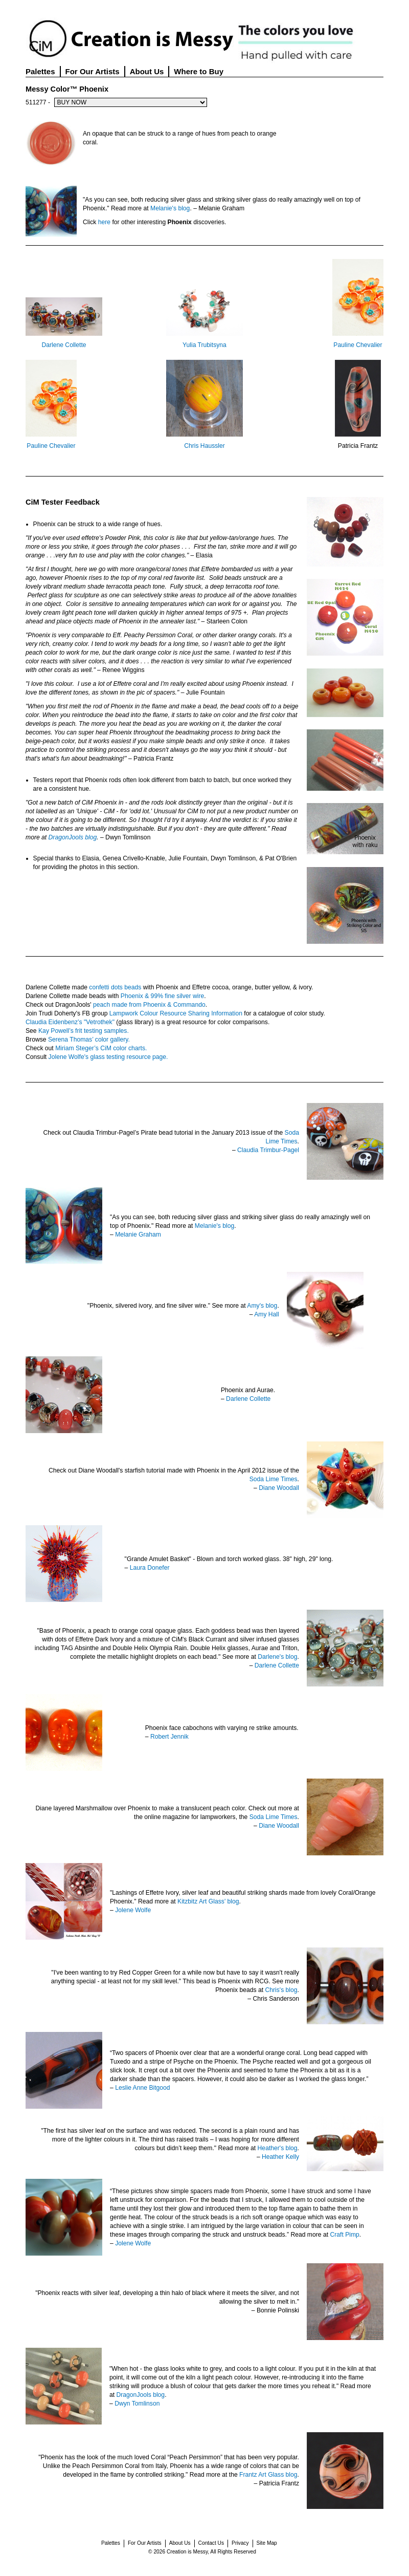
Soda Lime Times (273, 1479)
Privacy (240, 2543)
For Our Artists (92, 71)
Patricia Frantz (358, 445)
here (104, 222)
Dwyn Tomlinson (137, 2403)
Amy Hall (266, 1314)
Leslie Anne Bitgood (142, 2087)
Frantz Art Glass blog (268, 2474)
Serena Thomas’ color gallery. (89, 1039)
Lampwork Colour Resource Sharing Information (175, 1013)
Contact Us (211, 2543)
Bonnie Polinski (278, 2310)
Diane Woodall (279, 1487)
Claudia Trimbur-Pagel (268, 1150)
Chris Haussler (204, 445)
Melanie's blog (170, 208)
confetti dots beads (115, 987)
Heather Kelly (280, 2156)
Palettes (40, 71)
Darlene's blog (277, 1656)
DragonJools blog (73, 837)
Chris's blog (281, 1990)
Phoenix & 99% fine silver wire (162, 996)
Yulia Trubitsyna (204, 345)
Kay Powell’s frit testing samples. (83, 1030)
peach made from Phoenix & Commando (149, 1004)
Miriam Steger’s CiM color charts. (101, 1048)
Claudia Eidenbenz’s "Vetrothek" (70, 1022)
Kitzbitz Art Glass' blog (208, 1901)
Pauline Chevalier (357, 345)
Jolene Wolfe (133, 1910)
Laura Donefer (150, 1567)
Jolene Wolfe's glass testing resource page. (108, 1056)
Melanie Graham (138, 1234)
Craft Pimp (344, 2234)
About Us (147, 71)
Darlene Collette (63, 345)
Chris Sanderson (276, 1998)
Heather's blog (278, 2148)
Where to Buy (198, 71)
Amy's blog (262, 1305)
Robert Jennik (169, 1736)
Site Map (267, 2543)
